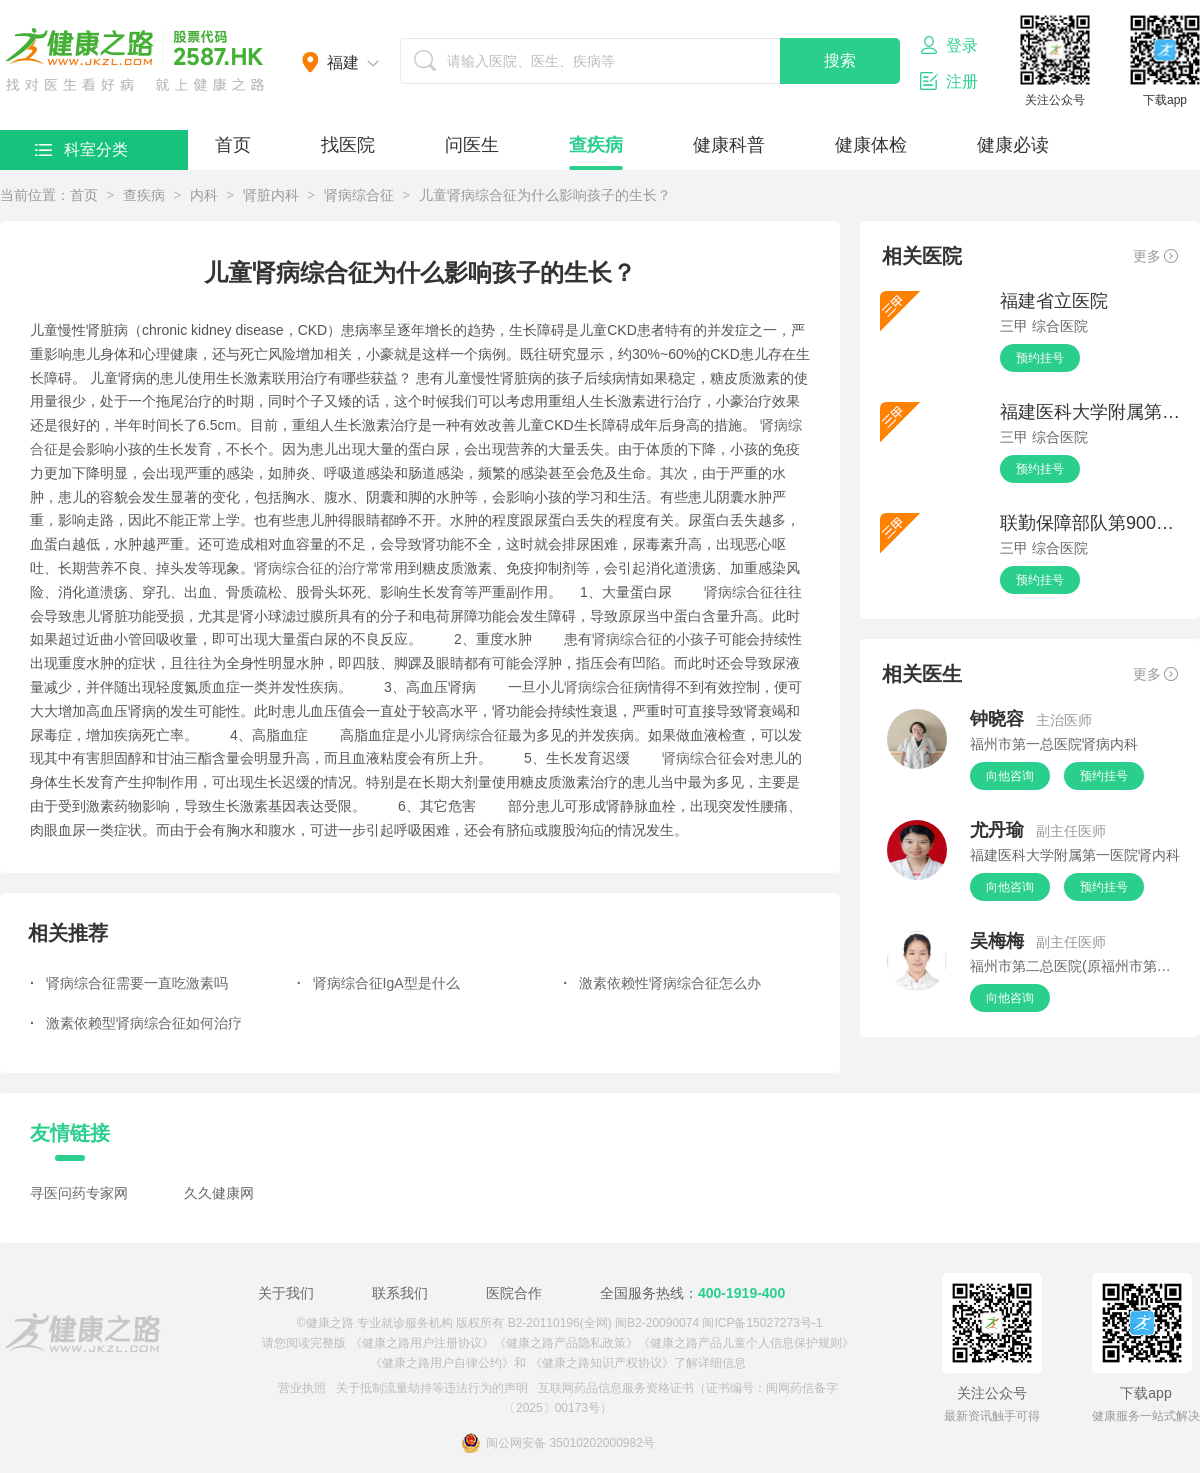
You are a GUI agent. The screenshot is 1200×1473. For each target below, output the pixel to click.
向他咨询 (1010, 776)
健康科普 (729, 145)
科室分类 (81, 149)
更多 (1155, 256)
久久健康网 (219, 1193)
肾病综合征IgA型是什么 (378, 983)
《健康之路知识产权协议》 (602, 1363)
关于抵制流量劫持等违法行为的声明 (432, 1388)
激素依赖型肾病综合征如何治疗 (136, 1023)
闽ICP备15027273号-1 (762, 1323)
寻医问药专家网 (79, 1193)
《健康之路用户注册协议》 (422, 1343)
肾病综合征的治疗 (310, 568)
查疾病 (596, 145)
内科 (204, 195)
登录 (949, 45)
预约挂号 (1040, 358)
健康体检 (871, 145)
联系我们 (400, 1293)
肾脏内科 (271, 195)
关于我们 (286, 1293)
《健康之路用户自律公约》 (442, 1363)
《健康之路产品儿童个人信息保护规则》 (746, 1343)
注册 (949, 81)
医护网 (135, 60)
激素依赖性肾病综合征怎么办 (662, 983)
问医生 (472, 145)
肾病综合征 (359, 195)
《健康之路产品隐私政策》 (566, 1343)
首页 (233, 145)
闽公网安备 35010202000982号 (558, 1443)
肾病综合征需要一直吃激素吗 (129, 983)
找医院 (348, 145)
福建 (343, 62)
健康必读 (1013, 145)
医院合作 (514, 1293)
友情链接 (70, 1133)
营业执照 (302, 1388)
